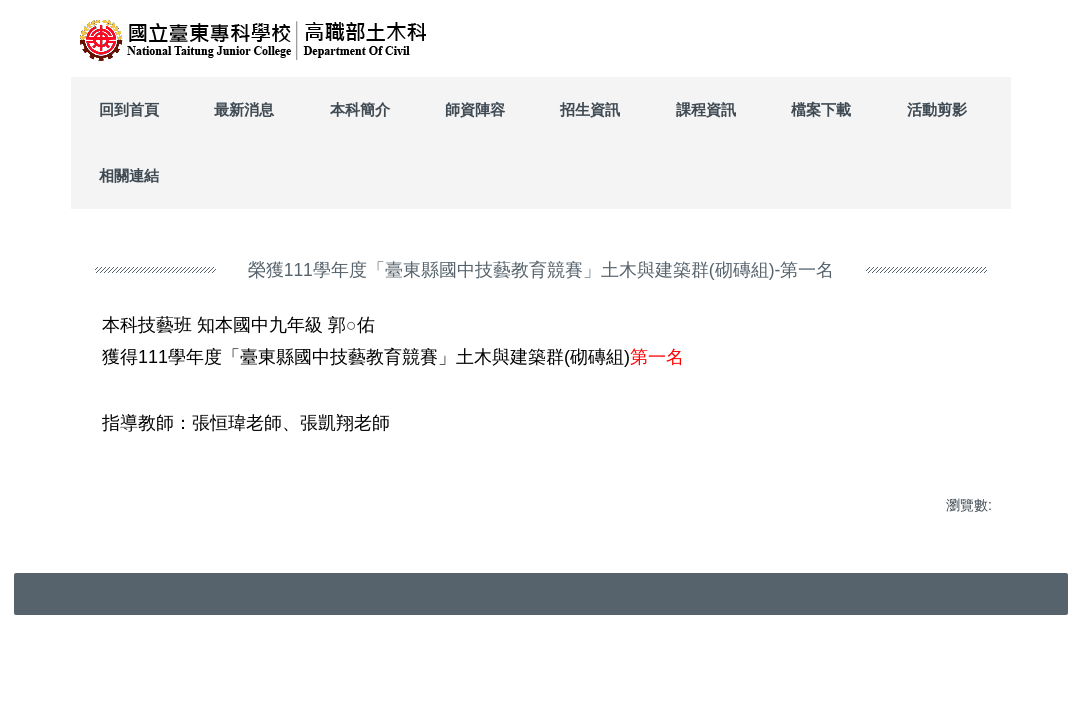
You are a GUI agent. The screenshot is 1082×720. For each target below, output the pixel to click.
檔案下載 (821, 109)
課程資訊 (706, 109)
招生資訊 (590, 109)
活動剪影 (937, 109)
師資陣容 (475, 109)
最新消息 (244, 109)
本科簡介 (360, 109)
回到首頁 (129, 109)
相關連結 (129, 175)
